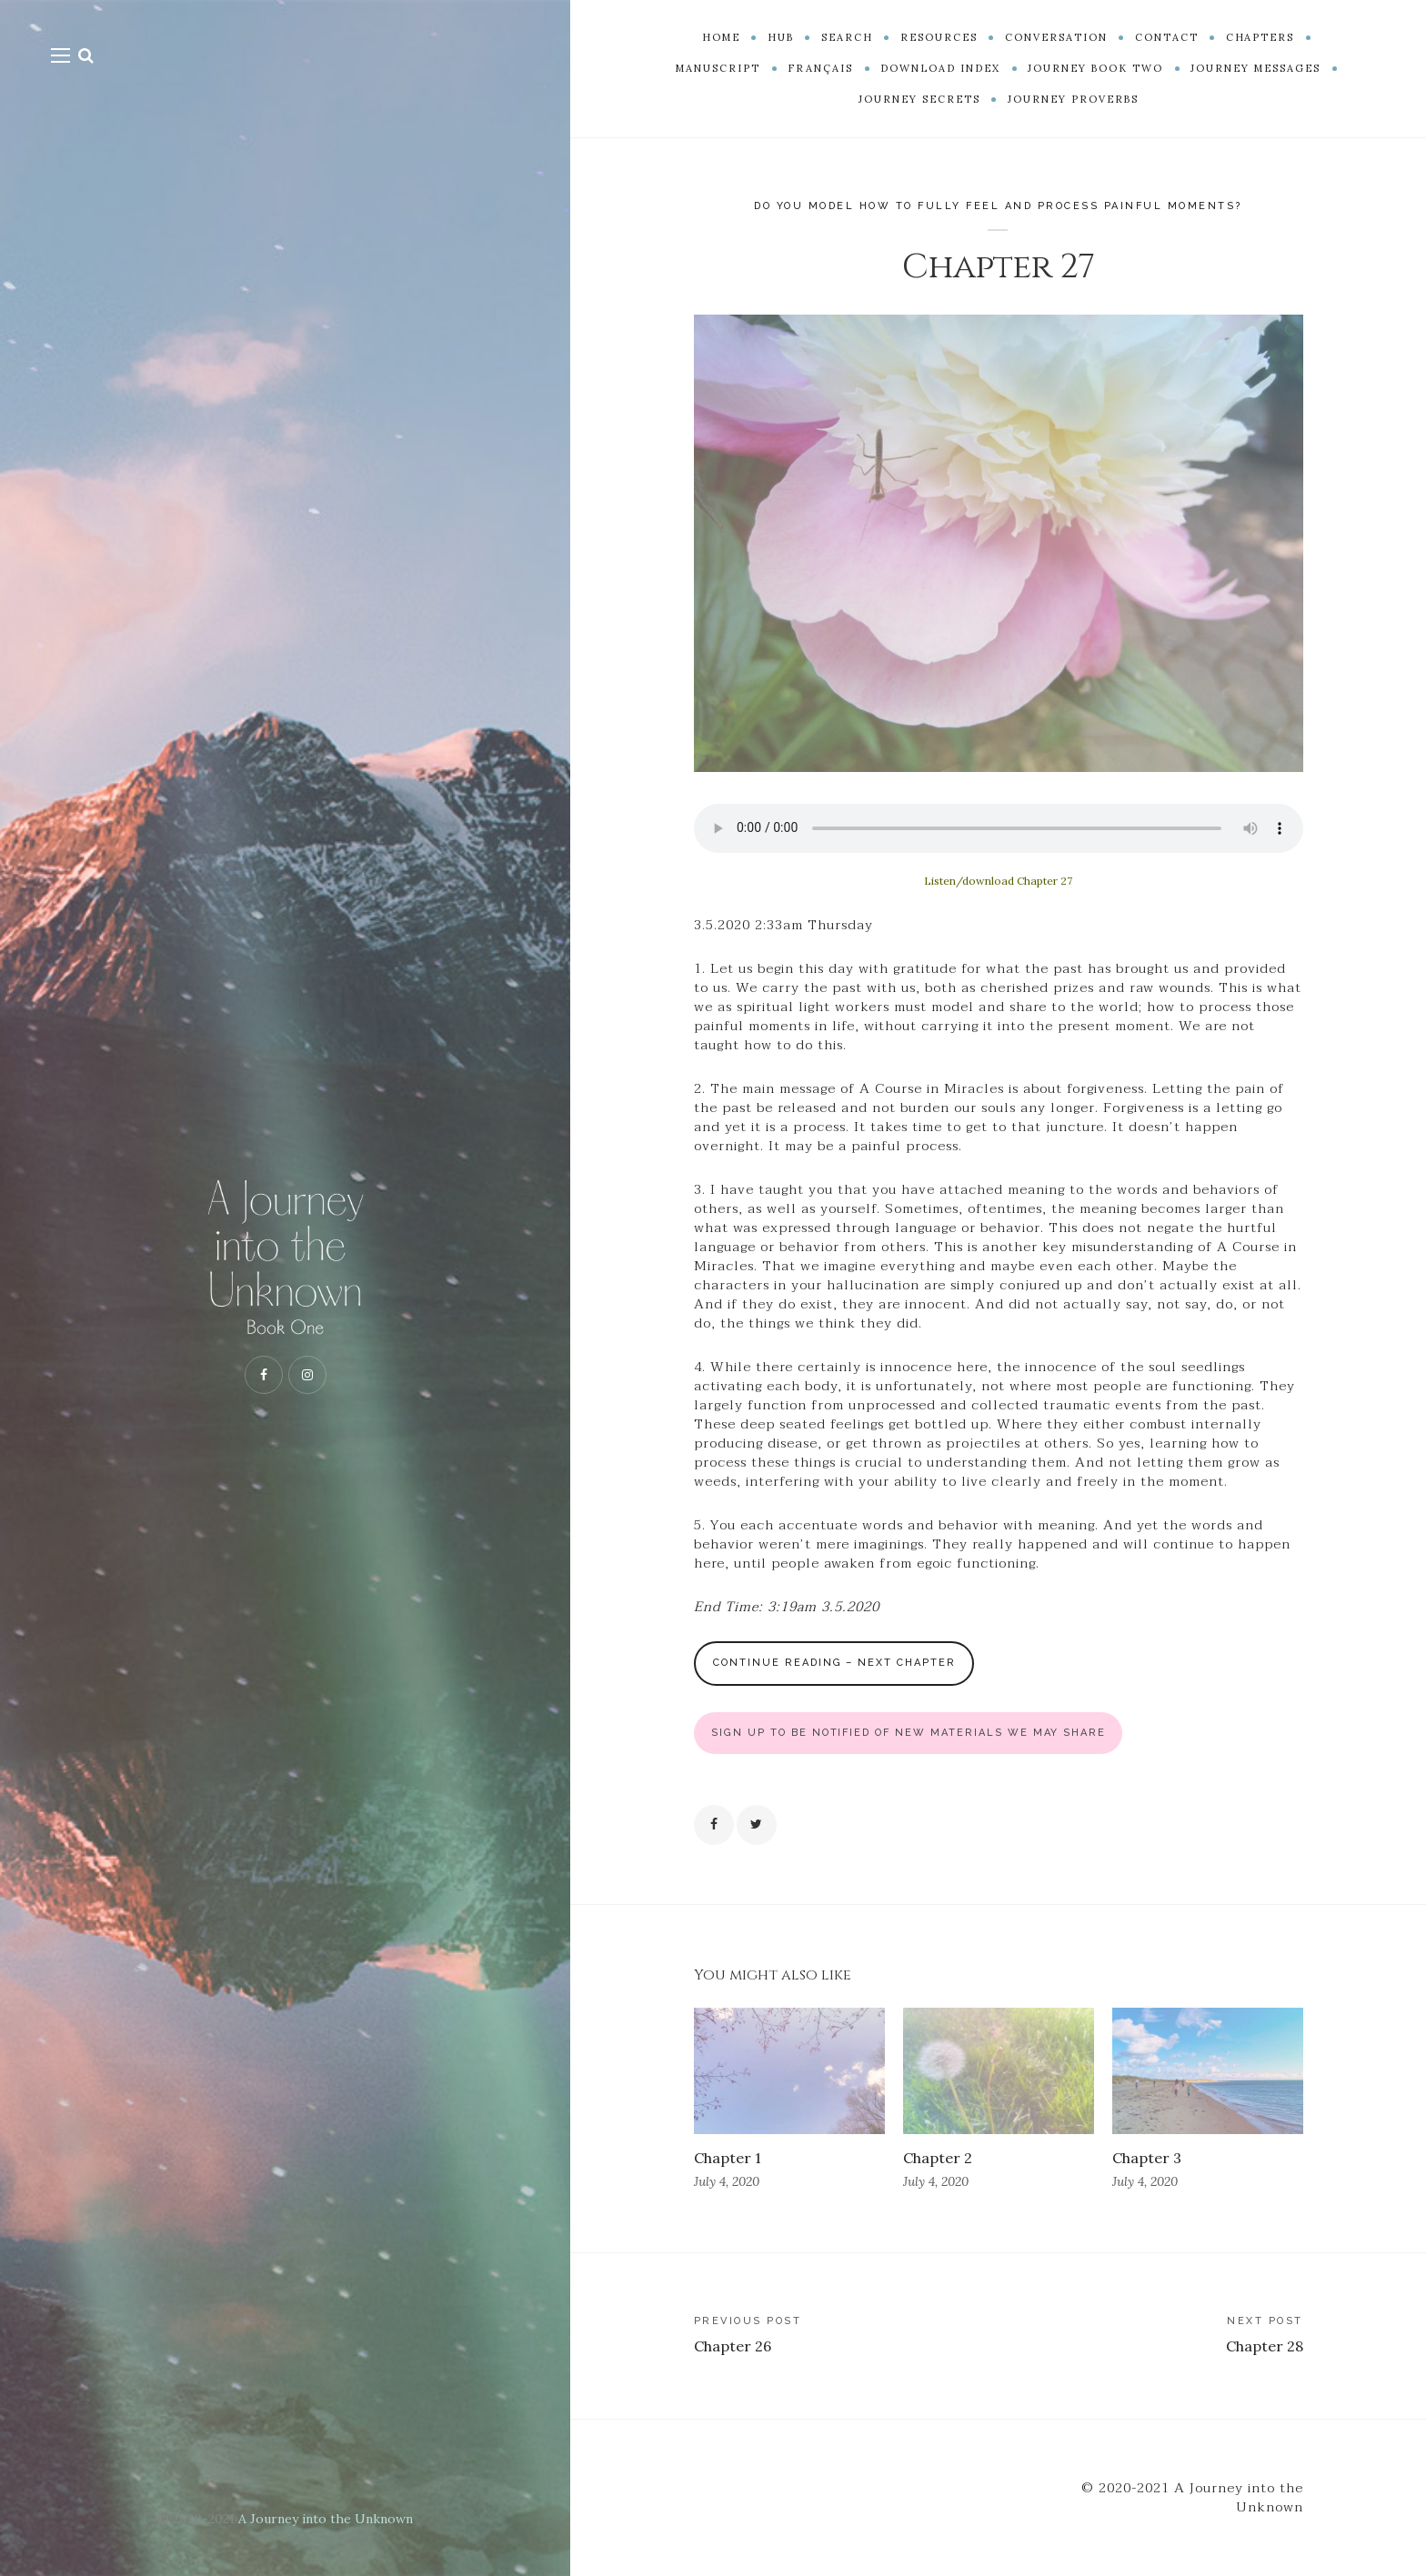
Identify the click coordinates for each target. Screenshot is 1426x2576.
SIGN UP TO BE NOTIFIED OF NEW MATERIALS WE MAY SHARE (908, 1733)
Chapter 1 (727, 2158)
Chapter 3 (1146, 2158)
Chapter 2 (937, 2158)
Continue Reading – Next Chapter (834, 1663)
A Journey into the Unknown (325, 2519)
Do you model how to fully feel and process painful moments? (998, 206)
